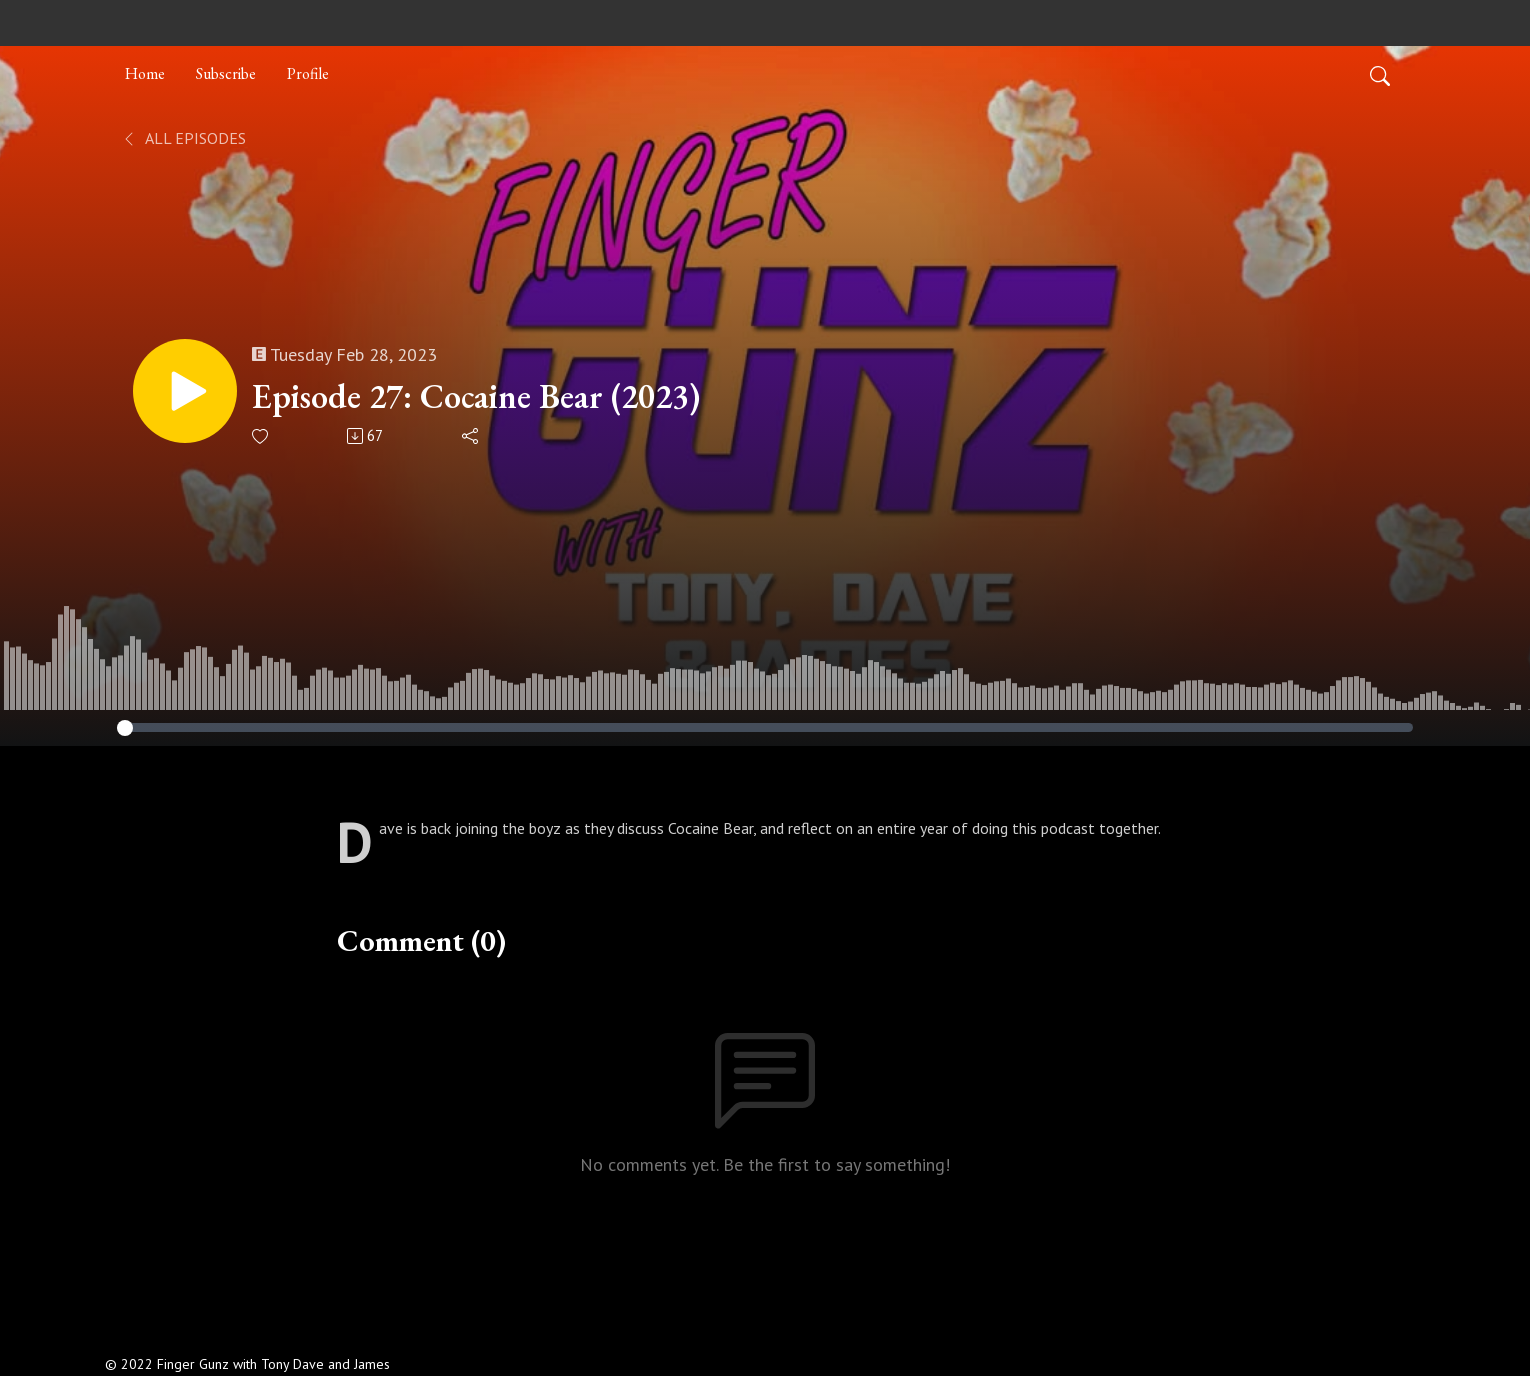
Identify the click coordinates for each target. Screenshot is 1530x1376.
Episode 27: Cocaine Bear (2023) (476, 396)
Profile (308, 73)
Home (145, 73)
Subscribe (226, 73)
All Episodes (183, 138)
